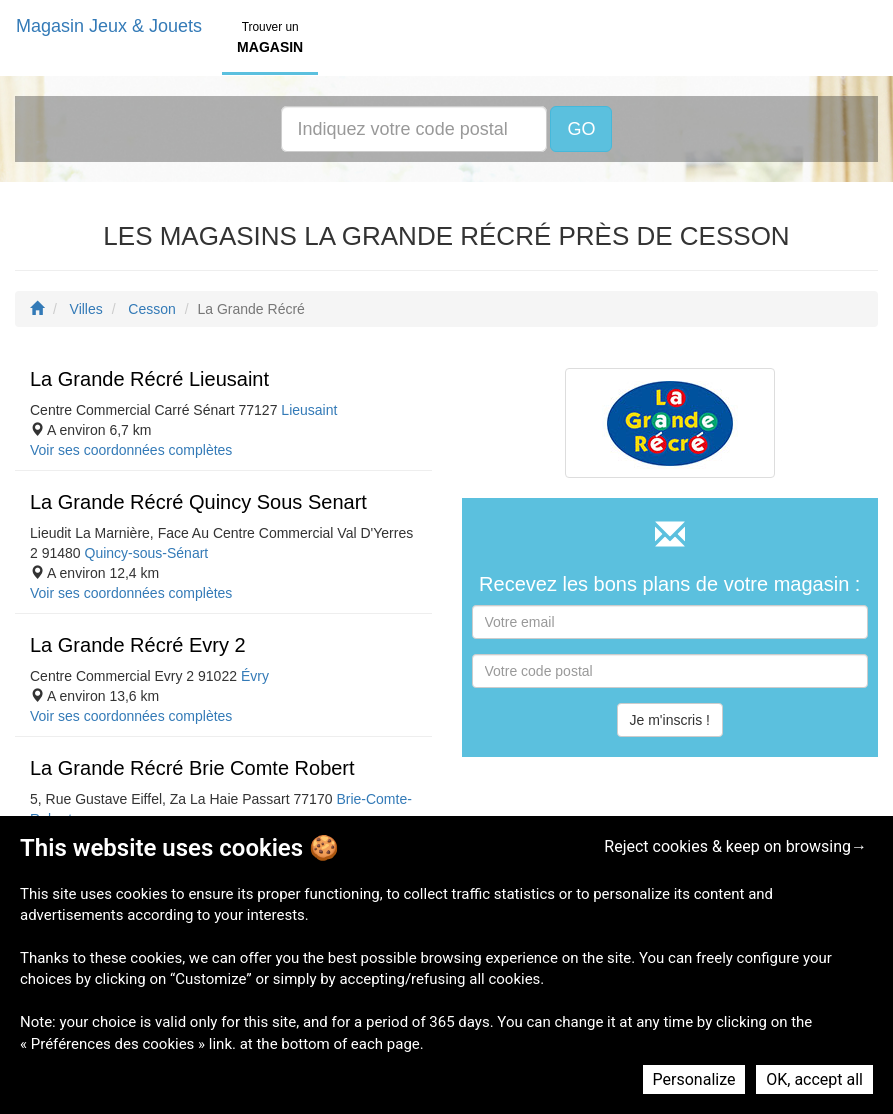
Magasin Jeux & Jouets (109, 26)
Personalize (694, 1079)
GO (581, 129)
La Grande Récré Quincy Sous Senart (198, 502)
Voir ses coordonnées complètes (131, 450)
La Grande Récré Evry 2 (138, 645)
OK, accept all (814, 1079)
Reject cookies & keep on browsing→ (735, 846)
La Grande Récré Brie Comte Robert (192, 768)
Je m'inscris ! (670, 720)
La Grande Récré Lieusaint (149, 379)
